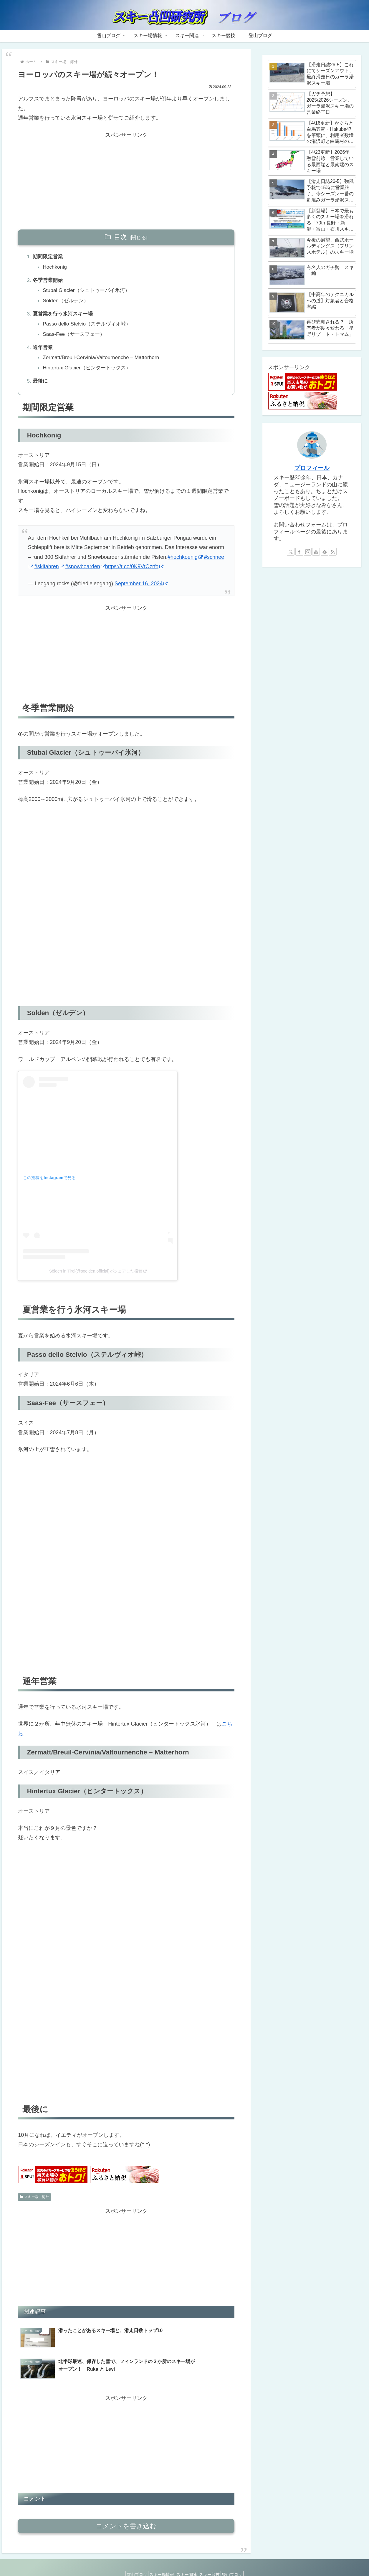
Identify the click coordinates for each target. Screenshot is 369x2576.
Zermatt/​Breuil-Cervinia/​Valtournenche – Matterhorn (104, 362)
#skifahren (49, 573)
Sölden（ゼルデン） (68, 303)
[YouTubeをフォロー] (316, 552)
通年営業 (43, 352)
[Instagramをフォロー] (308, 552)
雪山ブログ (129, 2557)
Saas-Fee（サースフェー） (76, 338)
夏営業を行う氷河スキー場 (65, 317)
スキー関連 (186, 2557)
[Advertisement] (126, 181)
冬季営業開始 (49, 282)
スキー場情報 (157, 2557)
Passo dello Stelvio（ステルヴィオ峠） (90, 327)
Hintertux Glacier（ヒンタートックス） (90, 373)
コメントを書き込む (126, 2509)
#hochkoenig (185, 563)
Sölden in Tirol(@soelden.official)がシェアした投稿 (98, 1277)
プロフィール (312, 468)
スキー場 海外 (34, 2203)
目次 (120, 237)
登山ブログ (240, 2557)
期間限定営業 (49, 257)
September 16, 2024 (141, 590)
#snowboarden (85, 573)
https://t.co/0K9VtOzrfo (134, 573)
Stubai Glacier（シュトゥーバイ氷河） (89, 292)
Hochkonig (56, 268)
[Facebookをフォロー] (299, 552)
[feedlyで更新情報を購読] (324, 552)
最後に (41, 386)
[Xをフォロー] (290, 552)
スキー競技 (213, 2557)
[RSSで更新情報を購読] (333, 552)
